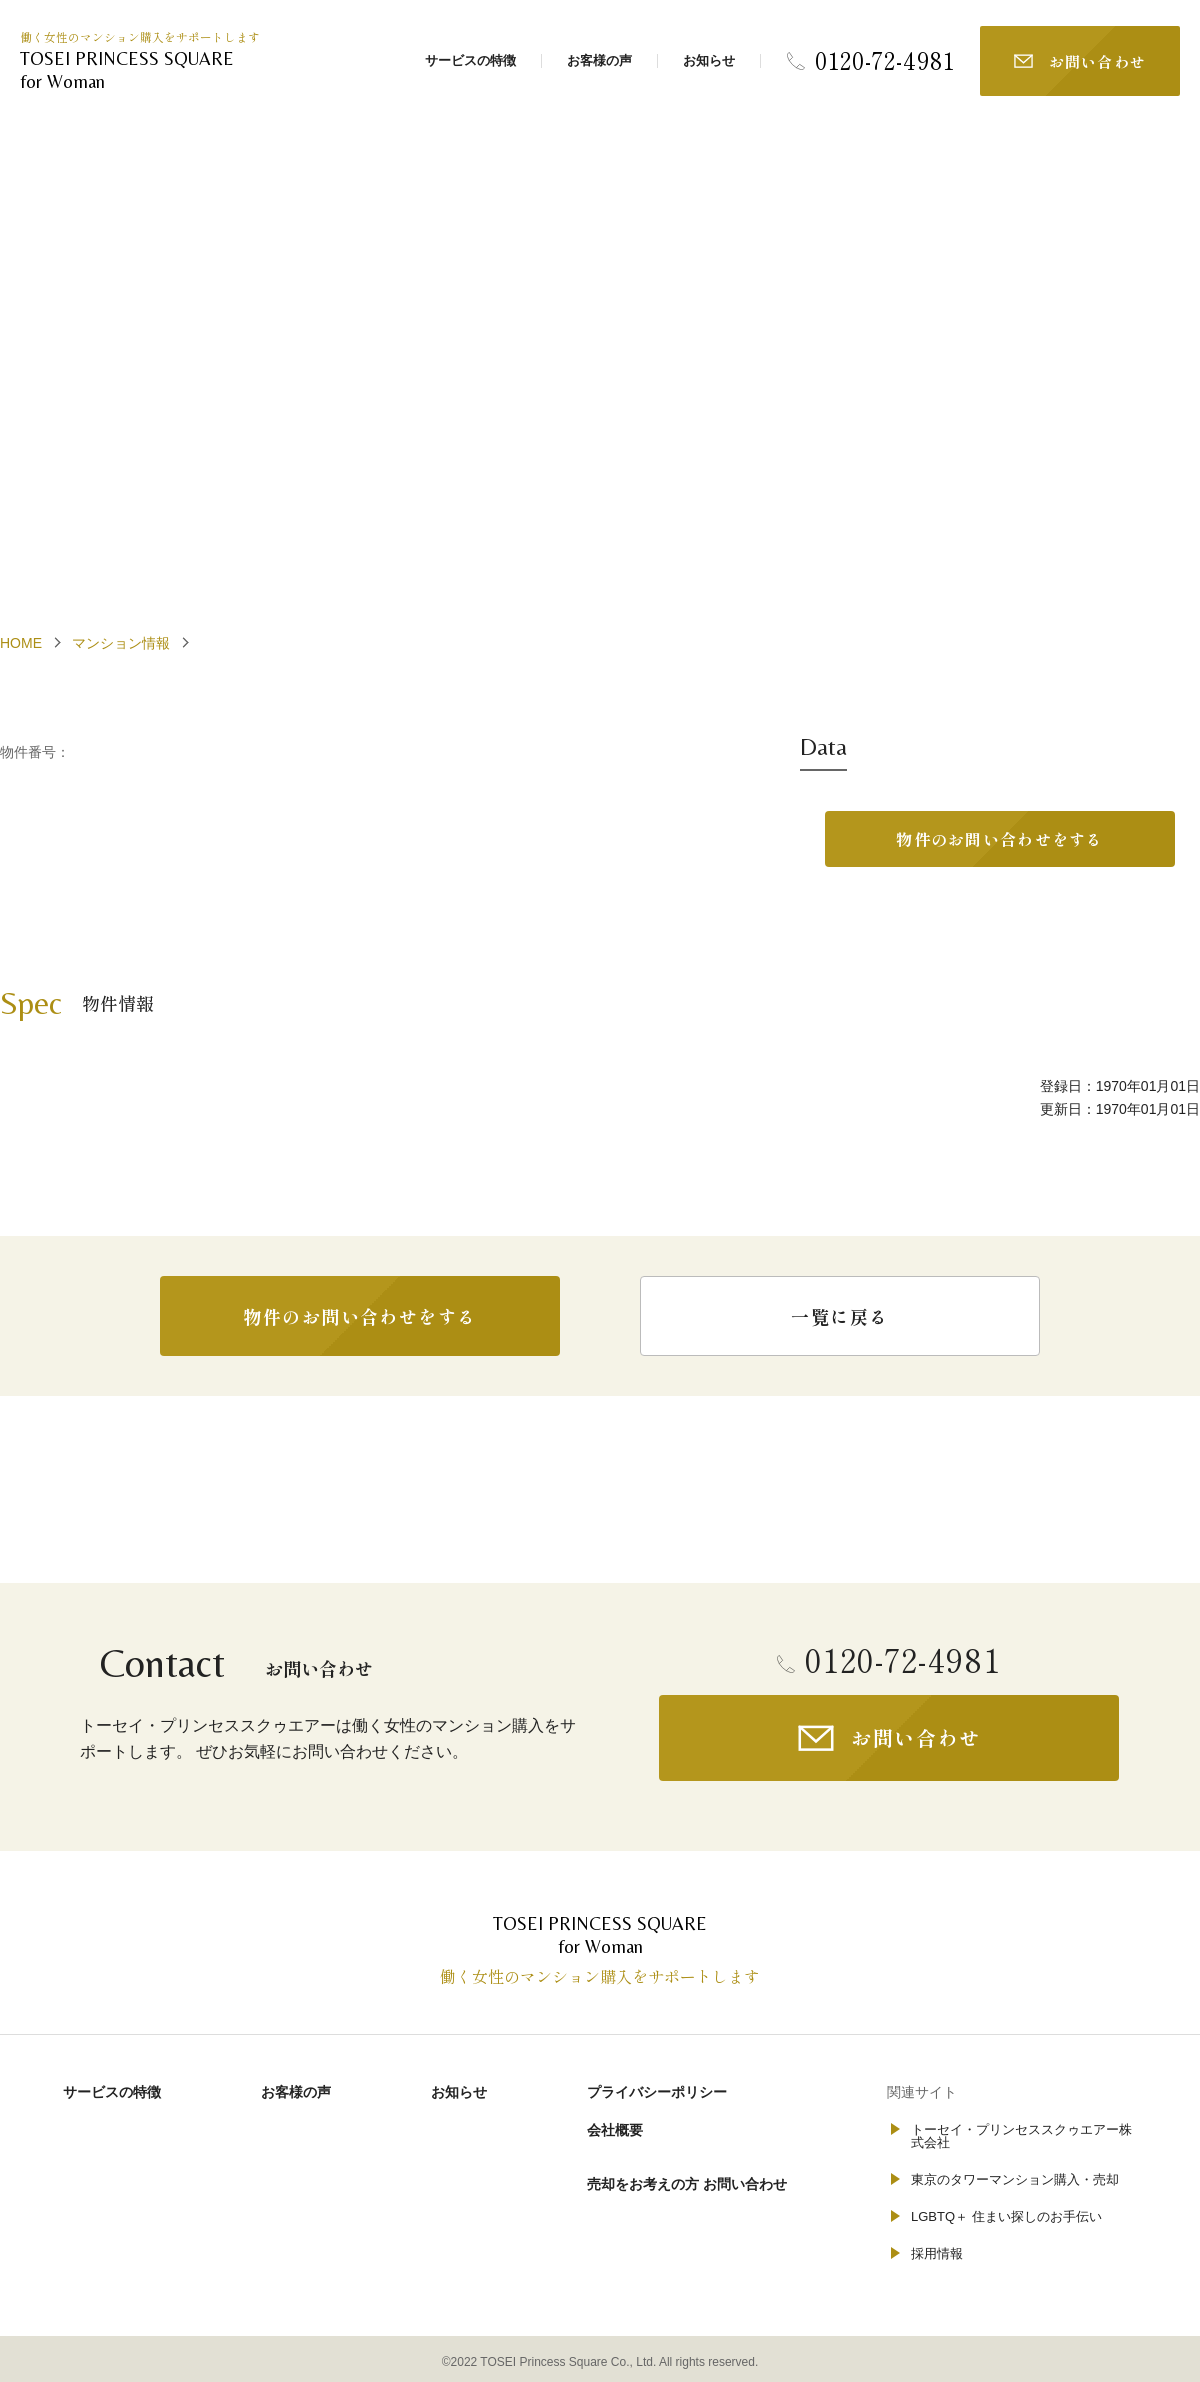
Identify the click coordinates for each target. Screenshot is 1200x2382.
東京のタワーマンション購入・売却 (1015, 2179)
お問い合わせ (1097, 61)
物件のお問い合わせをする (999, 839)
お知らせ (709, 60)
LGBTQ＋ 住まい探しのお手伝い (1006, 2216)
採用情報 (937, 2253)
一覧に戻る (839, 1316)
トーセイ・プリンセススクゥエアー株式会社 (1021, 2136)
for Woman (150, 69)
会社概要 (615, 2130)
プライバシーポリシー (657, 2092)
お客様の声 (599, 60)
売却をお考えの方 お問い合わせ (687, 2184)
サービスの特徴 (470, 60)
